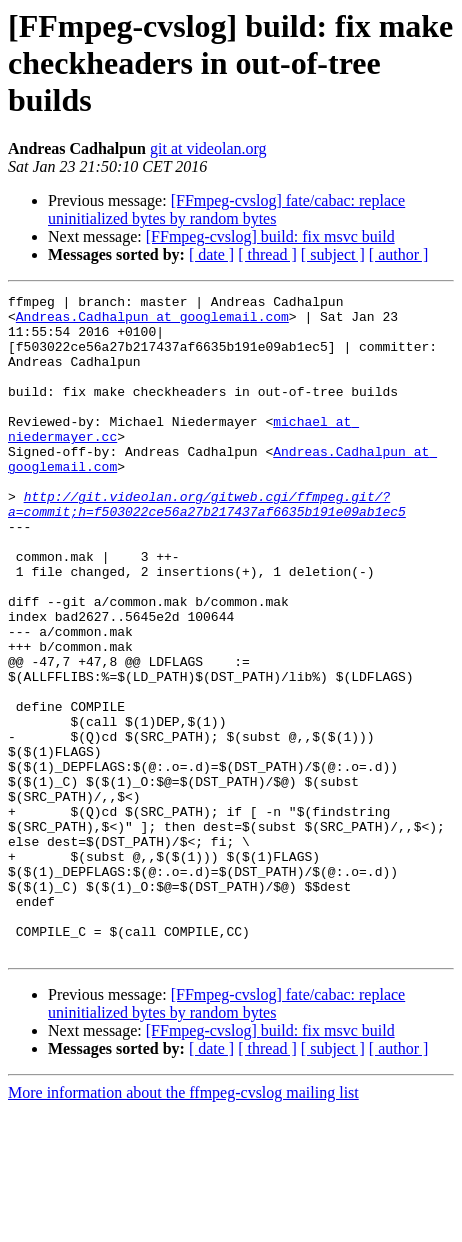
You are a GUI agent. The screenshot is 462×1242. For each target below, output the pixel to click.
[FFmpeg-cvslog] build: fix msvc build (270, 236)
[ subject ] (333, 254)
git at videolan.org (208, 148)
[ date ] (211, 254)
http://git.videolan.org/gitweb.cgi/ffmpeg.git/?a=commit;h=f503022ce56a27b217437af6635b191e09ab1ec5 (207, 547)
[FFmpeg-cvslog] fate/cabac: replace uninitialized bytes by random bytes (226, 209)
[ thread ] (267, 254)
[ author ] (399, 254)
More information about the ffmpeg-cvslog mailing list (183, 1224)
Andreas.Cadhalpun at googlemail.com (152, 322)
